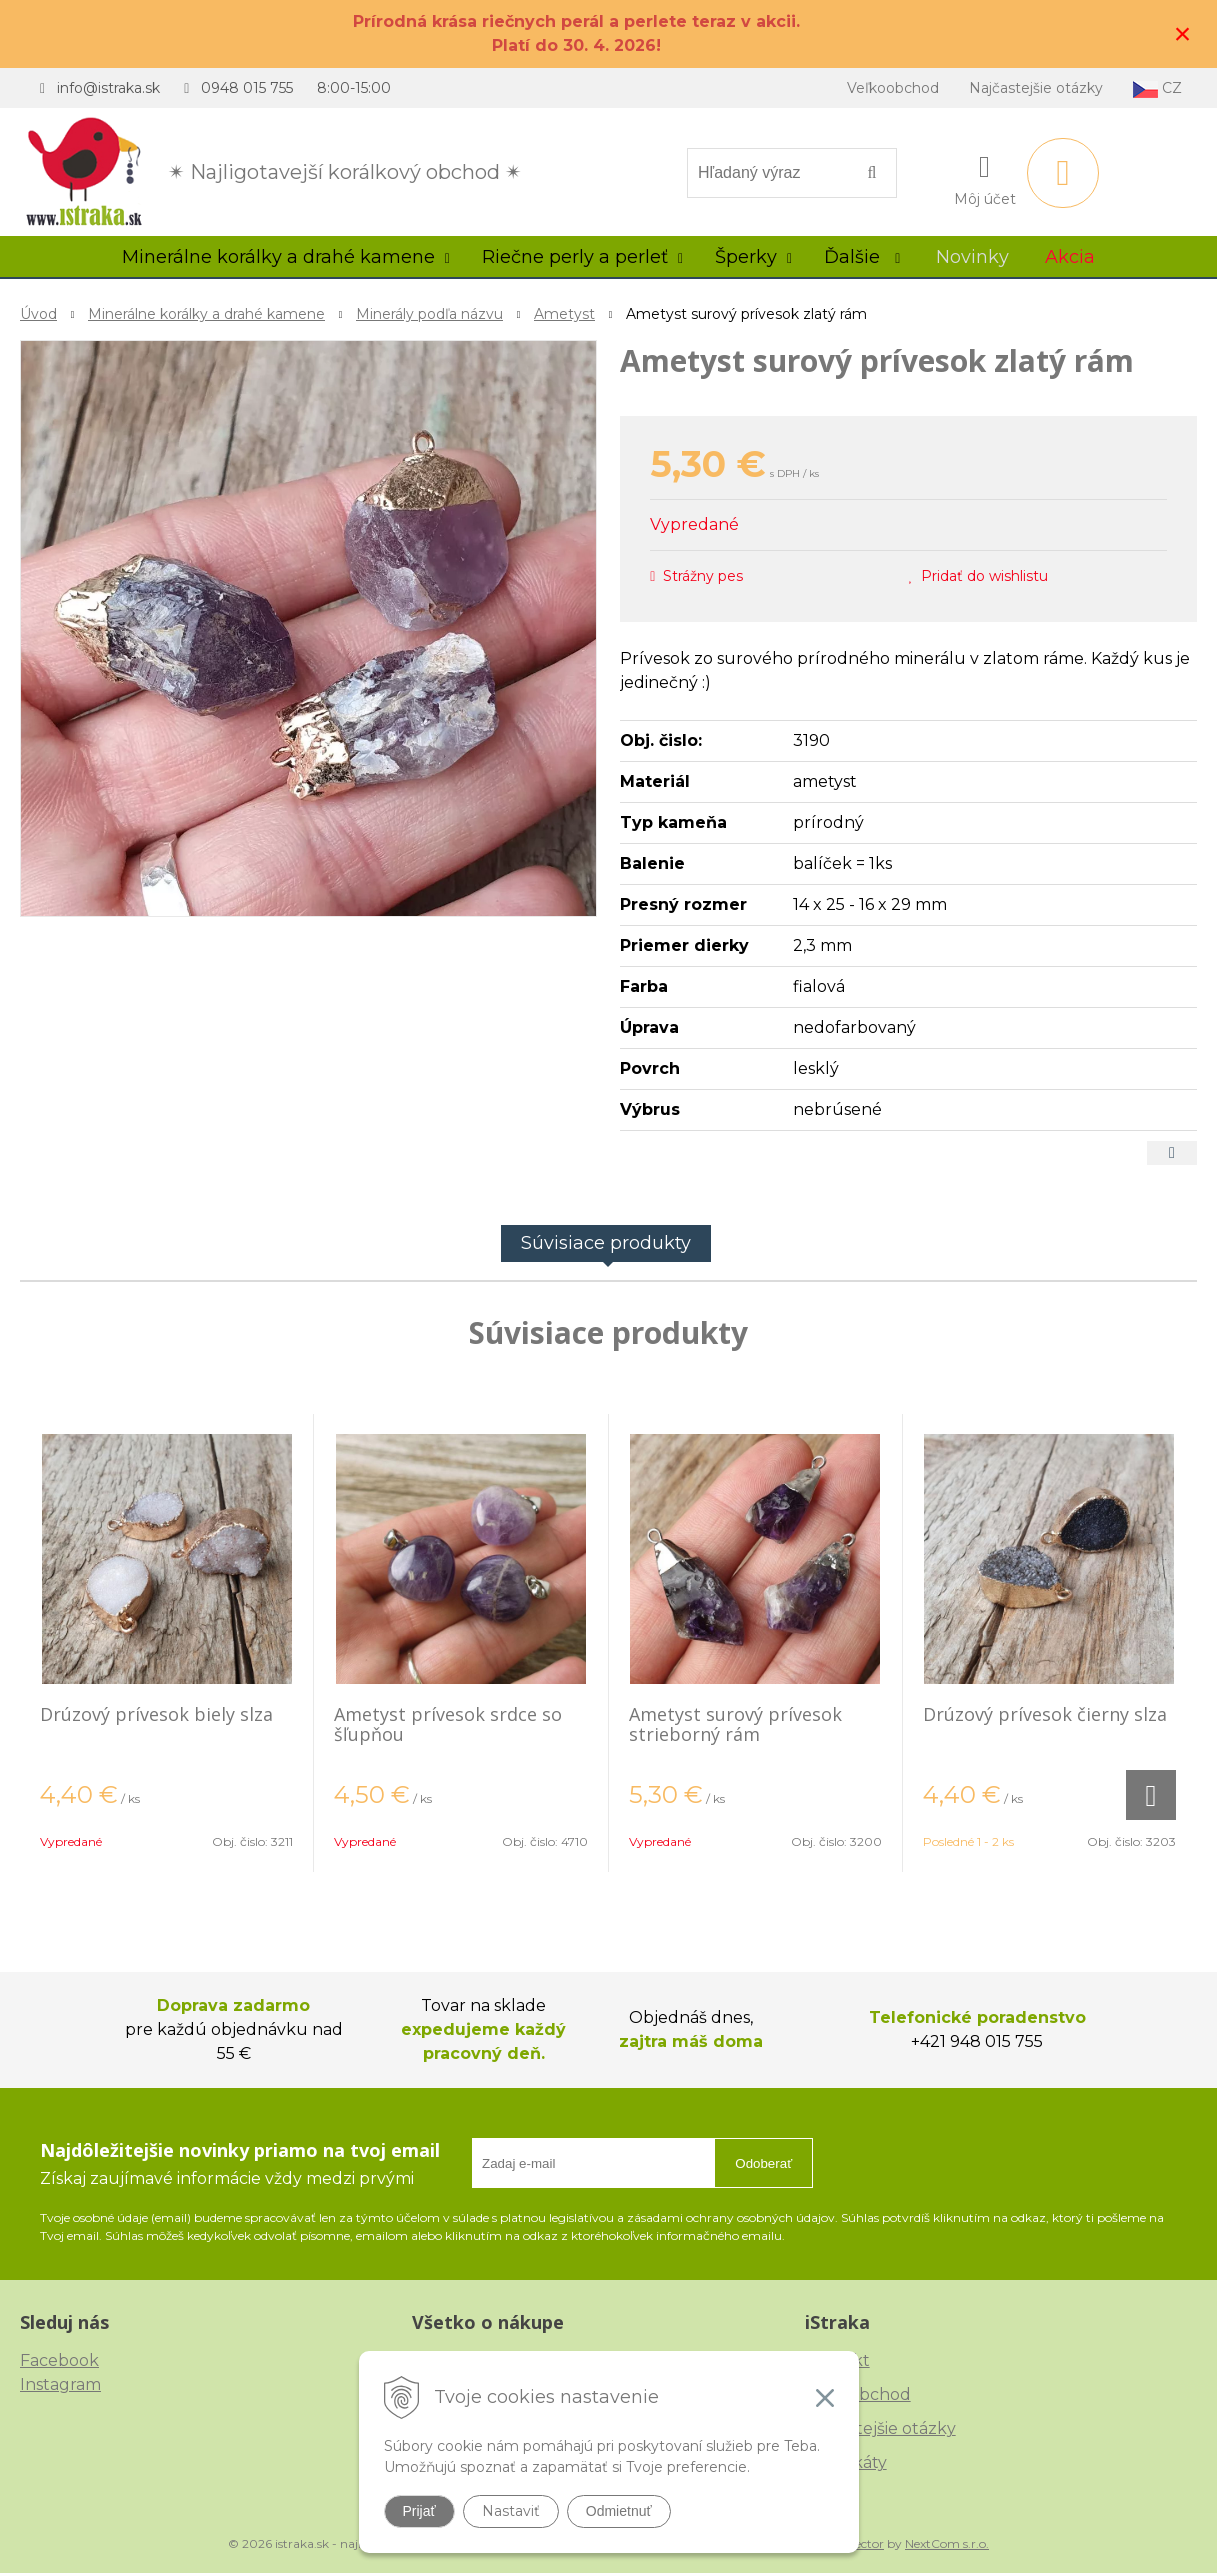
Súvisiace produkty (606, 1243)
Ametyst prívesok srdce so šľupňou (448, 1724)
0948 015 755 (247, 88)
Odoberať (763, 2163)
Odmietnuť (619, 2511)
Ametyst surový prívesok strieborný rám (735, 1724)
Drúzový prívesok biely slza (156, 1714)
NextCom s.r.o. (947, 2543)
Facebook (59, 2360)
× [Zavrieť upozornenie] (1183, 33)
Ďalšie (862, 257)
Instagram (60, 2384)
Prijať (419, 2511)
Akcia (1070, 257)
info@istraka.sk (108, 88)
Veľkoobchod (893, 88)
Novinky (972, 257)
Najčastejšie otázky (1036, 88)
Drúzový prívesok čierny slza (1045, 1714)
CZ (1157, 88)
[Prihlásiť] (985, 177)
